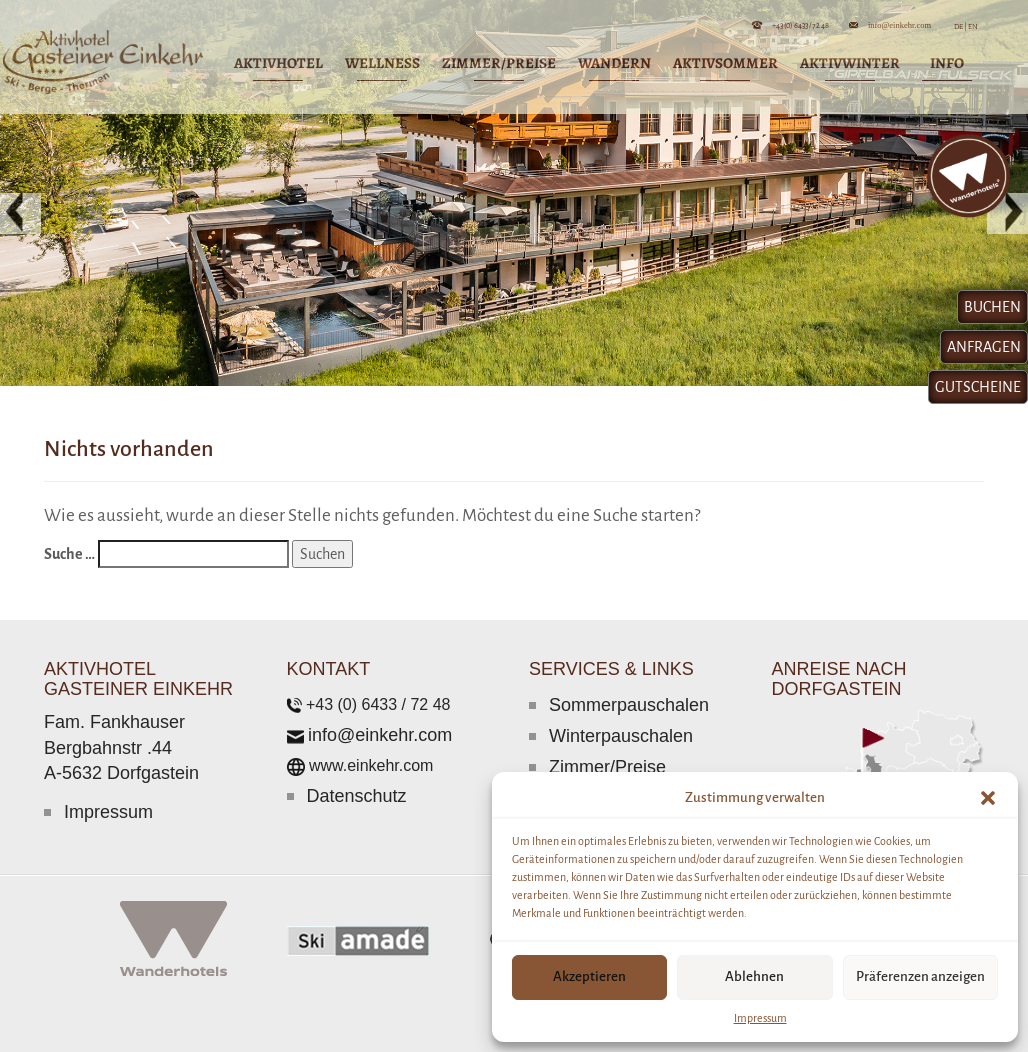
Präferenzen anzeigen (920, 976)
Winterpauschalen (621, 736)
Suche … (69, 554)
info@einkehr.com (899, 24)
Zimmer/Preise (607, 767)
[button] (988, 798)
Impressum (760, 1018)
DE (960, 26)
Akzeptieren (589, 976)
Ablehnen (754, 976)
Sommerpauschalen (629, 705)
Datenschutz (357, 796)
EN (972, 26)
